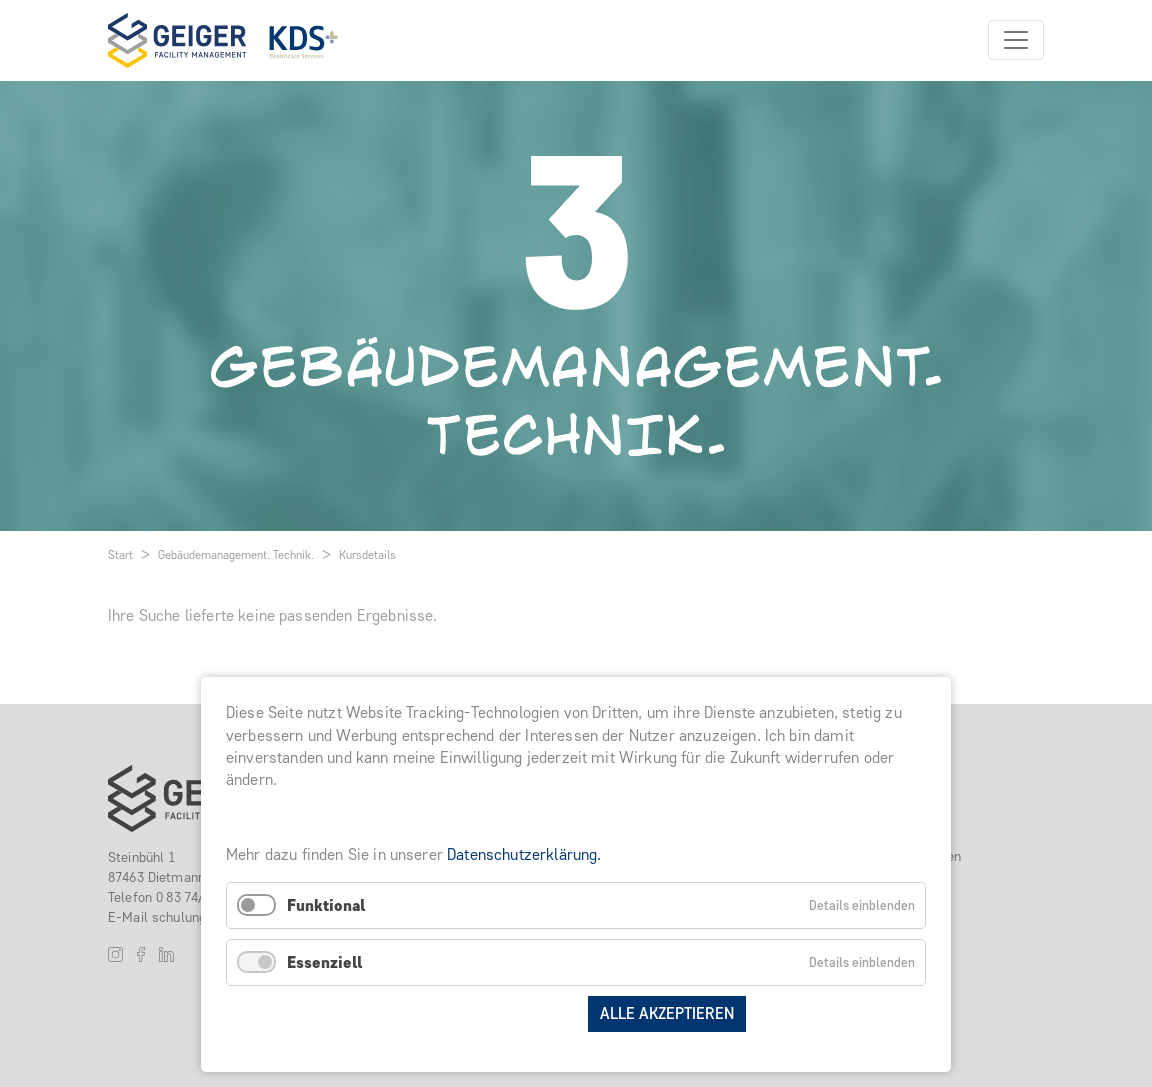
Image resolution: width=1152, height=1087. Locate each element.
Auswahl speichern (495, 1013)
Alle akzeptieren (667, 1013)
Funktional (326, 905)
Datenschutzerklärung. (524, 854)
